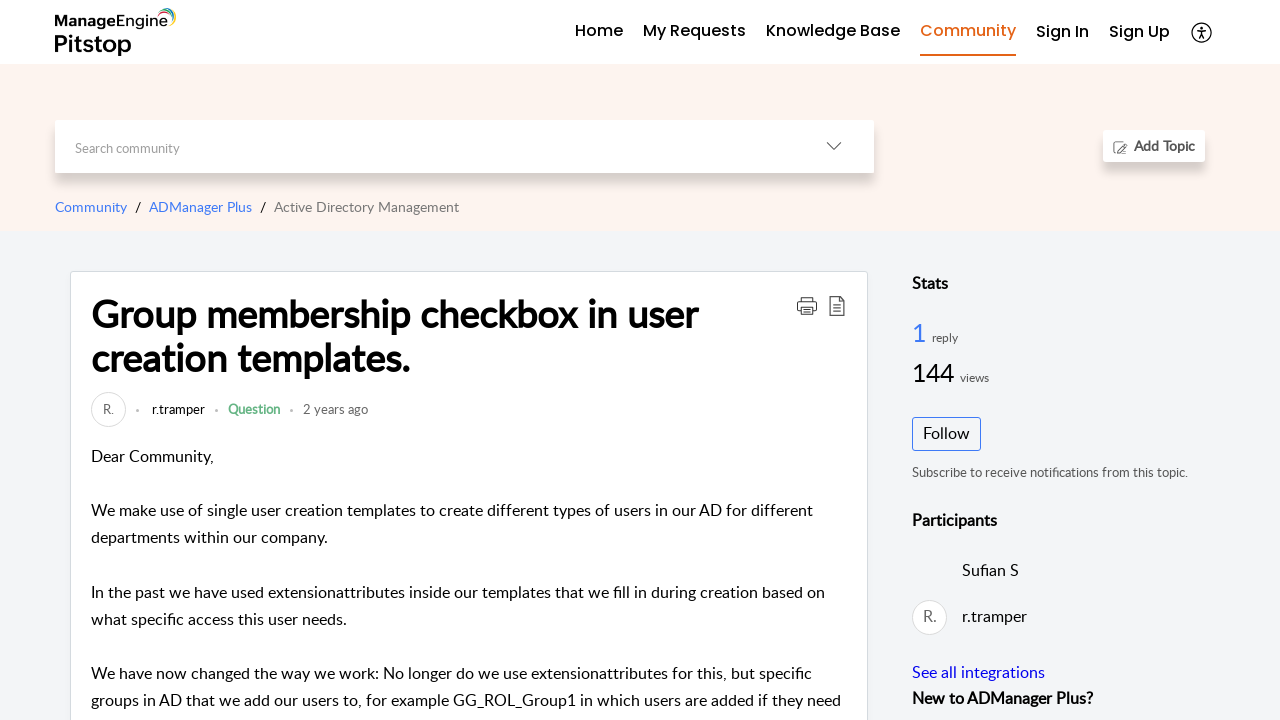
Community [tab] (968, 30)
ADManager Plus (200, 206)
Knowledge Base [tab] (833, 30)
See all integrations (978, 672)
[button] (1202, 32)
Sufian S (990, 570)
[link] (108, 409)
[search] (424, 146)
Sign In (1062, 31)
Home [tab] (599, 30)
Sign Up (1139, 31)
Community (91, 206)
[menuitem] (1062, 32)
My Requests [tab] (694, 30)
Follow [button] (946, 433)
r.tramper (177, 409)
